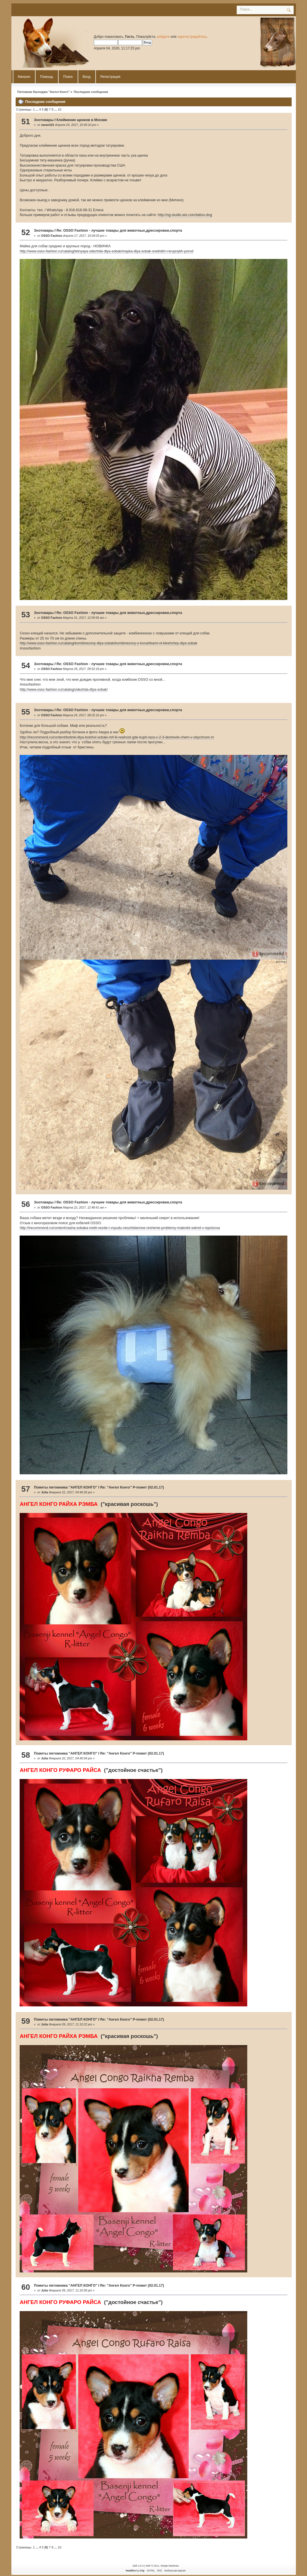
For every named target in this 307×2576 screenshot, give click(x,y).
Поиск (68, 77)
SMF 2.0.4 (138, 2565)
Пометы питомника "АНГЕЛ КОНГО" (65, 1487)
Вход (86, 77)
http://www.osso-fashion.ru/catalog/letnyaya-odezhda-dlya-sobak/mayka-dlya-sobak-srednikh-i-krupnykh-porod (106, 251)
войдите (163, 37)
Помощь (46, 77)
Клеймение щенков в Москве (82, 120)
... (37, 109)
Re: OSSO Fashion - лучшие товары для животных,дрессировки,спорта (119, 231)
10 (59, 109)
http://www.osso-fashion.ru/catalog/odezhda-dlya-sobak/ (64, 690)
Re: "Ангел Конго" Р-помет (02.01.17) (132, 1487)
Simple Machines (169, 2565)
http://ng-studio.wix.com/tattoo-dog (185, 215)
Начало (24, 77)
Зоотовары (43, 120)
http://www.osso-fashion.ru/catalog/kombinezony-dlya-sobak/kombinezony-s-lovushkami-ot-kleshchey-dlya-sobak (108, 643)
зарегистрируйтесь (192, 37)
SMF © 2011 (152, 2565)
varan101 (47, 124)
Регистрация (110, 77)
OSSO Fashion (51, 235)
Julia (44, 1492)
